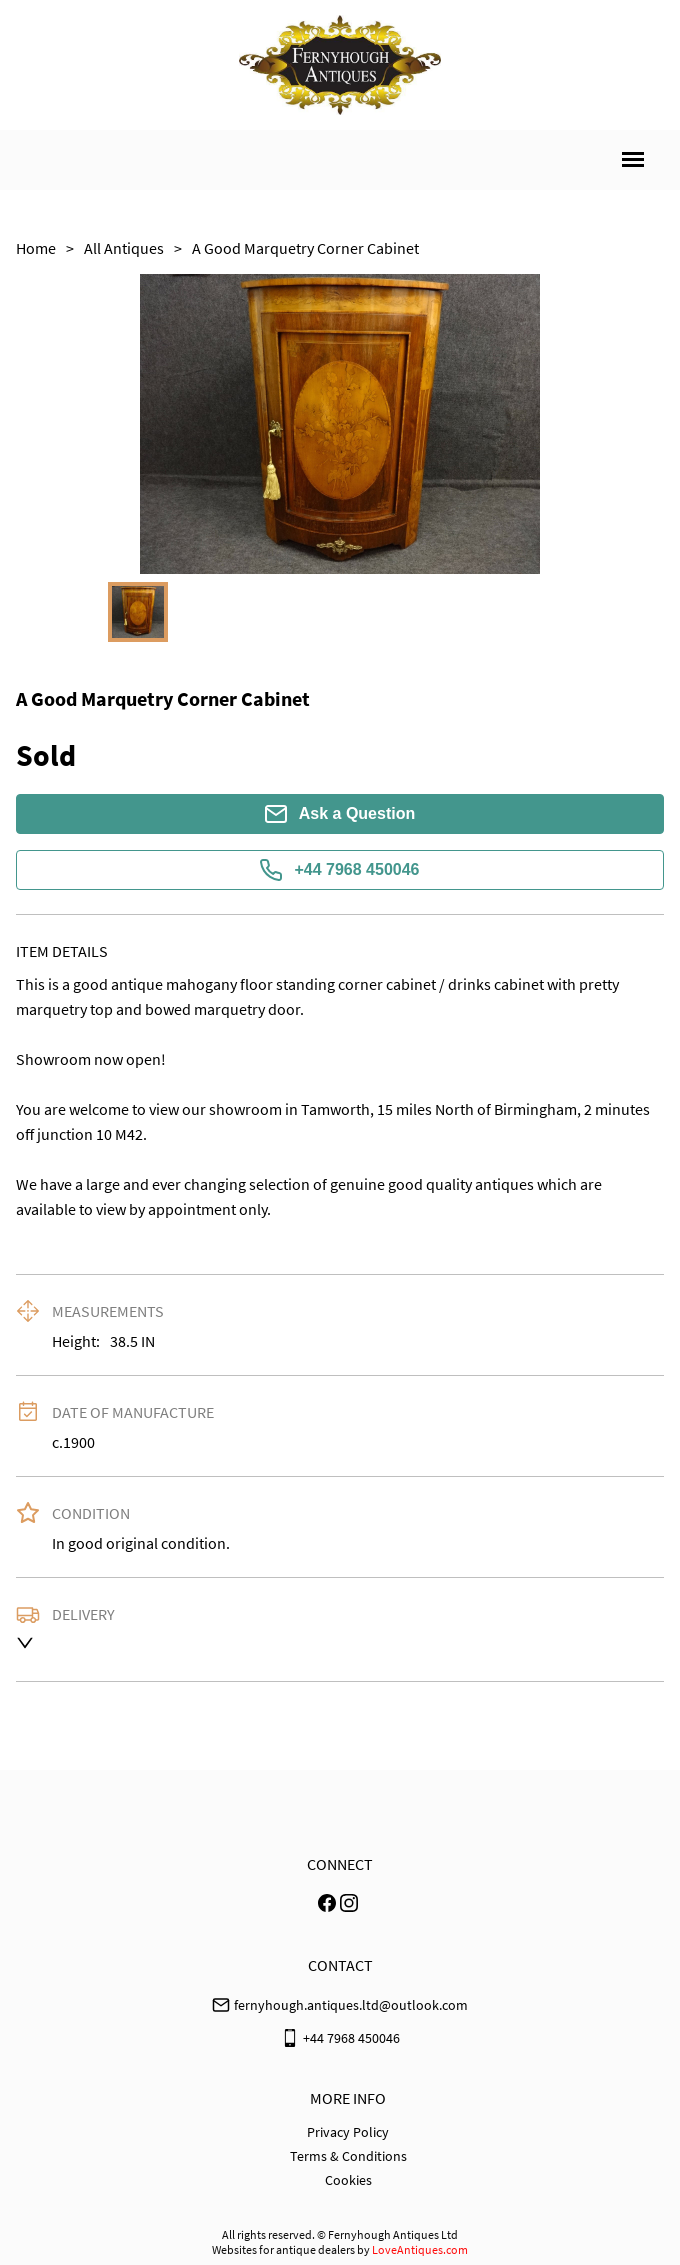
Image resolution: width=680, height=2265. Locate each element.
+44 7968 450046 (339, 870)
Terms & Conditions (348, 2156)
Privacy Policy (348, 2132)
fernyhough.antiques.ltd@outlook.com (351, 2005)
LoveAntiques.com (420, 2249)
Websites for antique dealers (283, 2249)
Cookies (348, 2180)
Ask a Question (340, 814)
